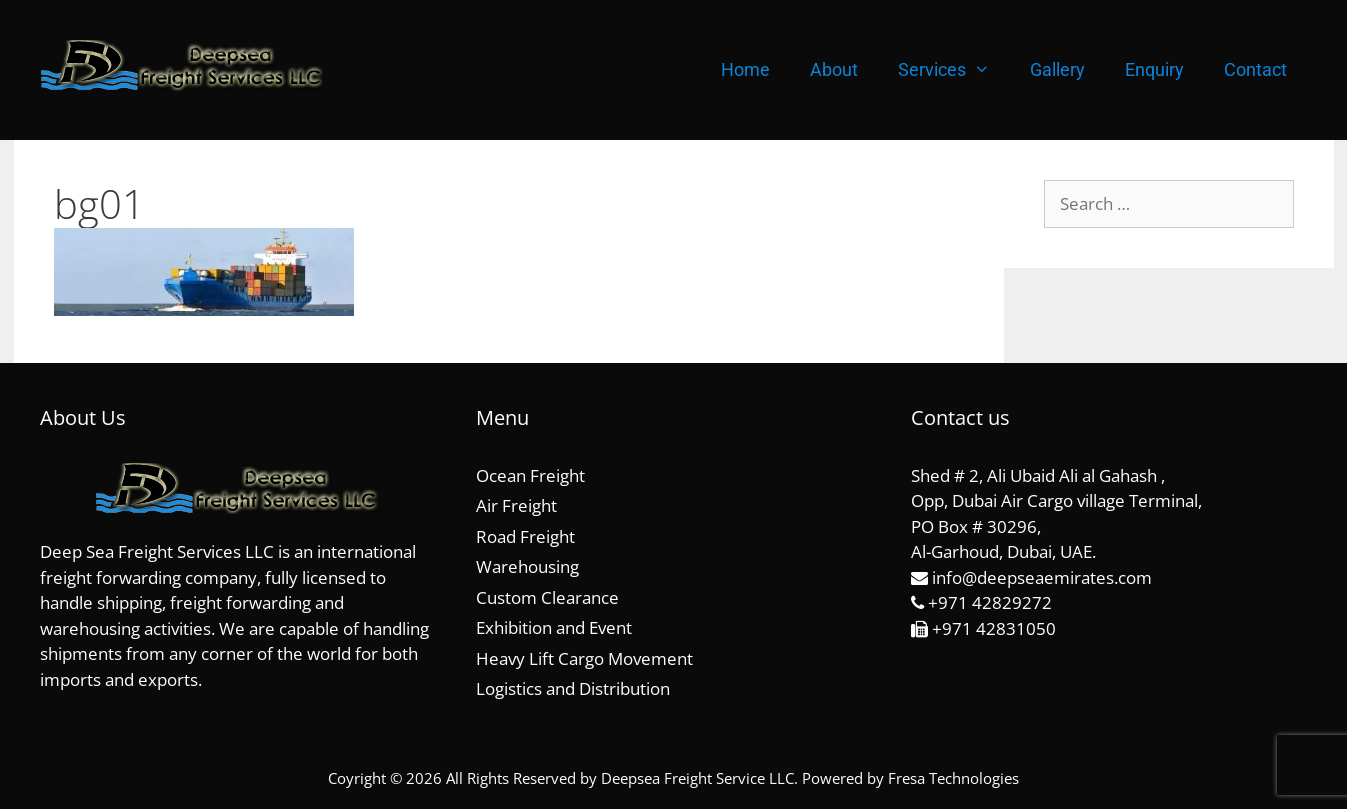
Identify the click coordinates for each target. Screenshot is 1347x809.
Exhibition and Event (554, 627)
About (834, 69)
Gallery (1057, 69)
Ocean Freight (530, 475)
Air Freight (516, 505)
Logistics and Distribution (573, 688)
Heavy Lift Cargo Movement (584, 658)
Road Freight (525, 536)
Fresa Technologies (953, 778)
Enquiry (1154, 69)
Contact (1255, 69)
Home (745, 69)
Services (954, 70)
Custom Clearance (547, 597)
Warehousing (527, 566)
